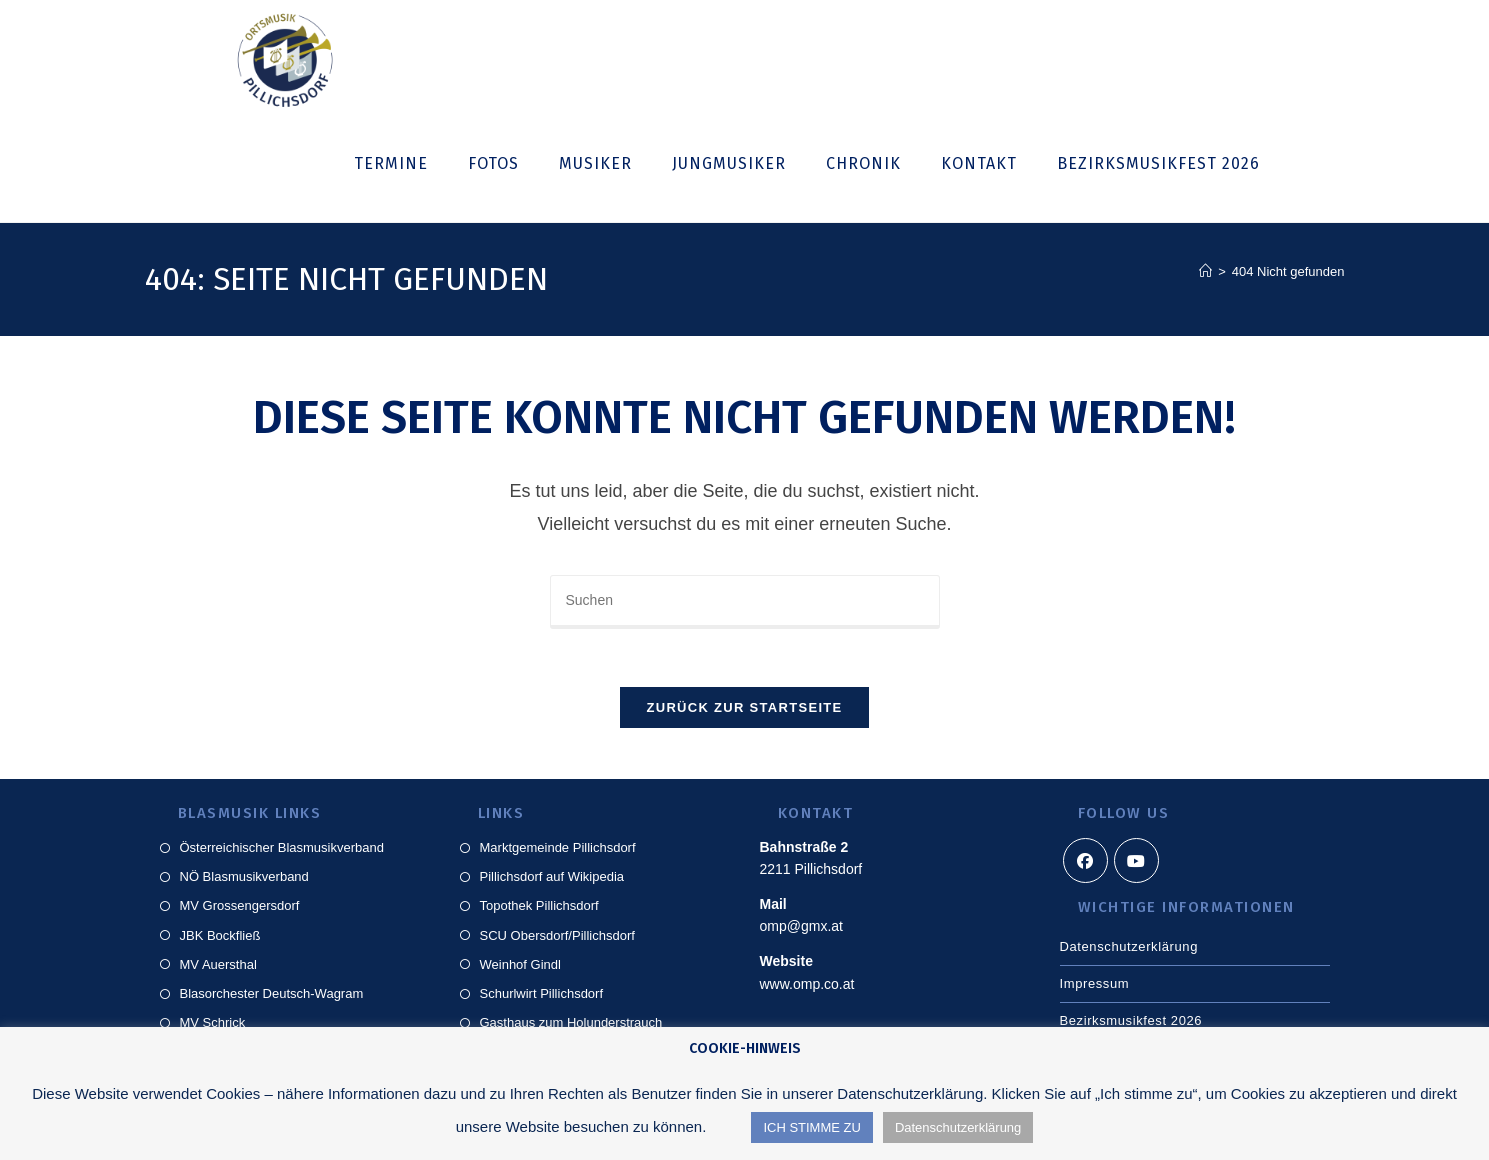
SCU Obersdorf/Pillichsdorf (557, 938)
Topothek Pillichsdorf (539, 909)
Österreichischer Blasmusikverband (282, 850)
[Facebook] (1085, 863)
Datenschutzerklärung (1129, 949)
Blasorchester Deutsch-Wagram (272, 996)
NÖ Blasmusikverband (244, 879)
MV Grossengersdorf (240, 909)
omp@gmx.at (801, 930)
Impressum (1095, 986)
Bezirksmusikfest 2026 (1131, 1023)
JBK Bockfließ (220, 938)
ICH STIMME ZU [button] (812, 1127)
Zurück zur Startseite (744, 710)
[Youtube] (1136, 863)
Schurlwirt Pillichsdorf (542, 996)
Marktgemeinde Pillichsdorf (558, 850)
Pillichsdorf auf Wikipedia (552, 879)
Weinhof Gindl (520, 967)
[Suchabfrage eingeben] (745, 602)
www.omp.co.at (807, 987)
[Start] (1205, 271)
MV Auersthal (218, 967)
